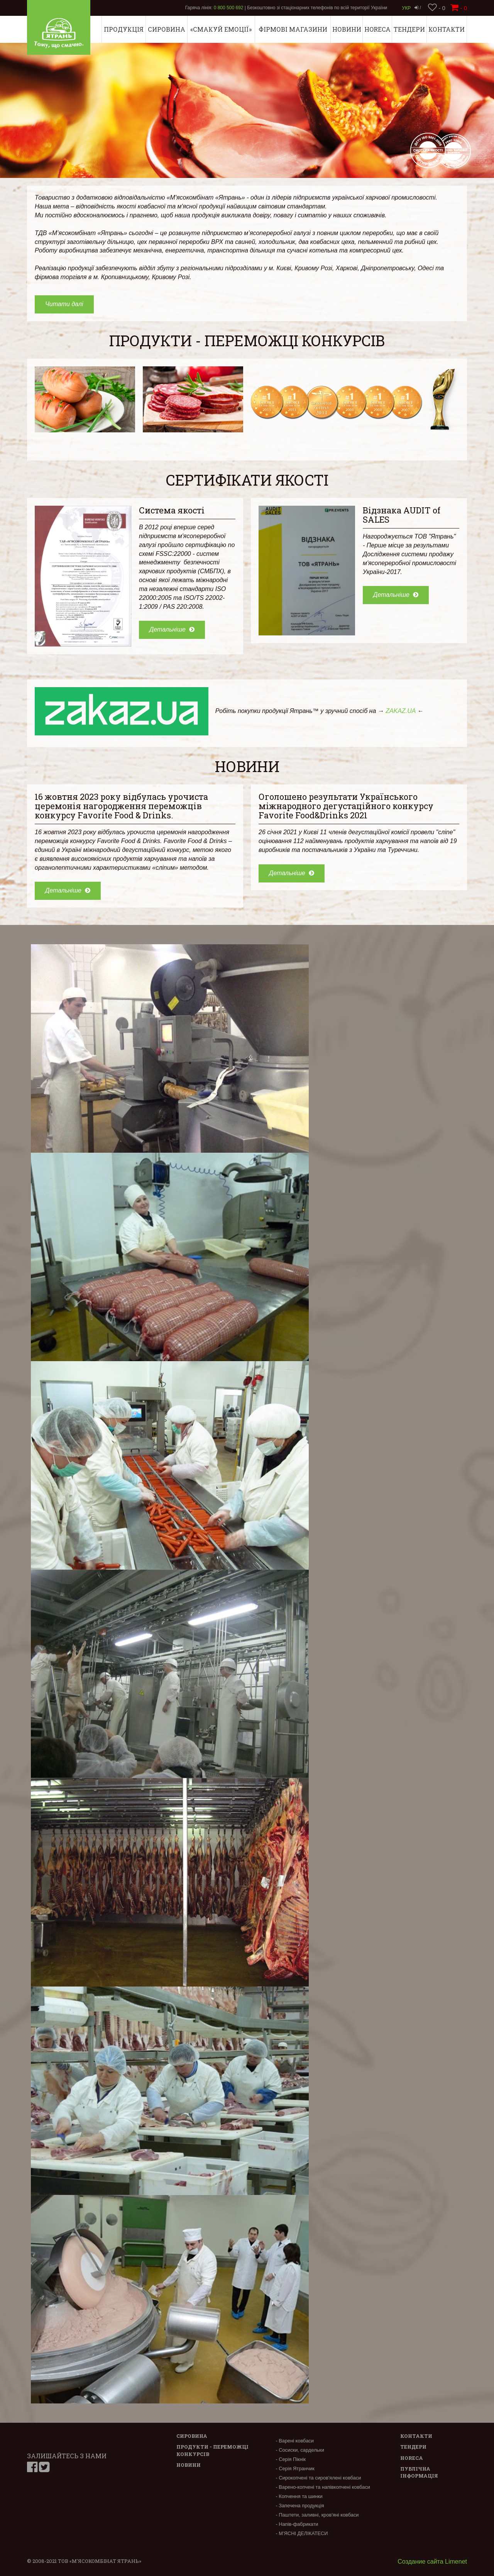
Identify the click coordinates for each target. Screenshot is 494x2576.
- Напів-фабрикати (297, 2524)
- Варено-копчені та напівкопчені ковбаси (323, 2487)
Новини (346, 29)
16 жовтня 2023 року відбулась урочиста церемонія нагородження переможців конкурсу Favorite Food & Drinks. (121, 806)
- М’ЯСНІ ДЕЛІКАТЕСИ (302, 2533)
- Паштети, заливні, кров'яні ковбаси (317, 2515)
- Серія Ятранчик (295, 2468)
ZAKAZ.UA (401, 711)
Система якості (172, 510)
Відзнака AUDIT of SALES (401, 515)
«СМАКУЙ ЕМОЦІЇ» (221, 29)
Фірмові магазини (293, 29)
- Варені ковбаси (294, 2441)
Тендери (409, 29)
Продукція (124, 29)
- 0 (436, 8)
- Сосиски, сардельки (300, 2450)
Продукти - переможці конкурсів (247, 340)
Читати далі (64, 304)
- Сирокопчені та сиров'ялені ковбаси (318, 2478)
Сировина (166, 29)
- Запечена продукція (300, 2505)
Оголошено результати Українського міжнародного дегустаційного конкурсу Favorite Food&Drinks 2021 (346, 806)
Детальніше (172, 629)
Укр (406, 8)
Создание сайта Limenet (432, 2561)
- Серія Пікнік (291, 2459)
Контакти (446, 29)
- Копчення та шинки (299, 2496)
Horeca (377, 29)
